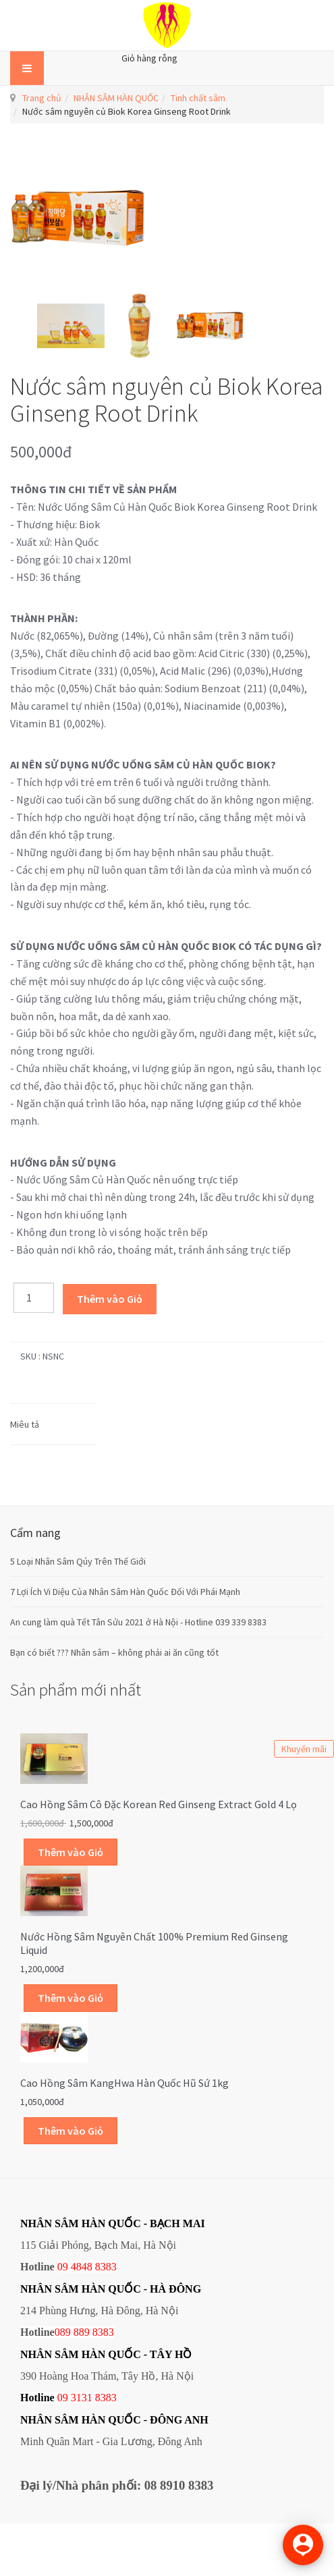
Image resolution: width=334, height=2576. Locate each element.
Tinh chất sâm (198, 98)
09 (62, 2397)
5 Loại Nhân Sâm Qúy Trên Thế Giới (78, 1561)
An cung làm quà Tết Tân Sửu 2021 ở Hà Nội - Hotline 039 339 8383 (138, 1622)
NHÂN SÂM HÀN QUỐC (116, 98)
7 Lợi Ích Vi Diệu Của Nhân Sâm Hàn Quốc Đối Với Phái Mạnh (125, 1592)
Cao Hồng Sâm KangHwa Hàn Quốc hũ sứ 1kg (124, 2083)
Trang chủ (41, 98)
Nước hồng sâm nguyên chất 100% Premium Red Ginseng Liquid (154, 1943)
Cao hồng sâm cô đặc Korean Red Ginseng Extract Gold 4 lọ (158, 1804)
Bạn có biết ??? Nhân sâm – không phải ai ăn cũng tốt (114, 1652)
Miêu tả (24, 1424)
